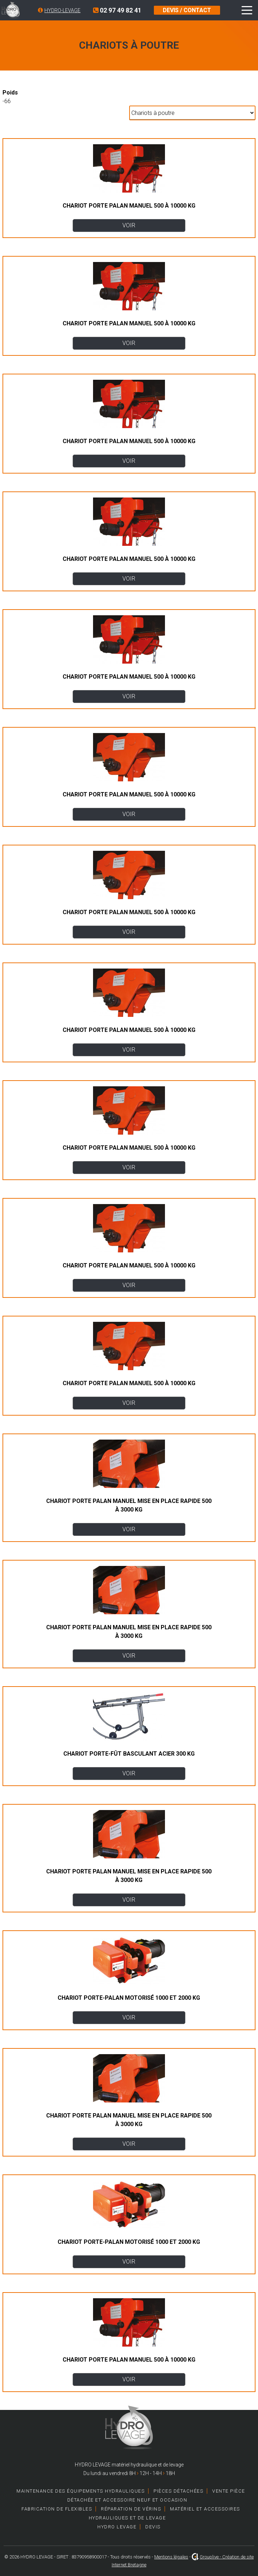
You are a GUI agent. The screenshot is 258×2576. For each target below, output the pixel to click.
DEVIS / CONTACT (187, 10)
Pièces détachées (178, 2491)
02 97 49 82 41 (117, 10)
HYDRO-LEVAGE (62, 10)
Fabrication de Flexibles (56, 2509)
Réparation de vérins (131, 2509)
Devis (153, 2526)
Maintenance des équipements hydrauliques (80, 2491)
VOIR (128, 225)
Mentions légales (171, 2557)
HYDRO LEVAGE (116, 2526)
